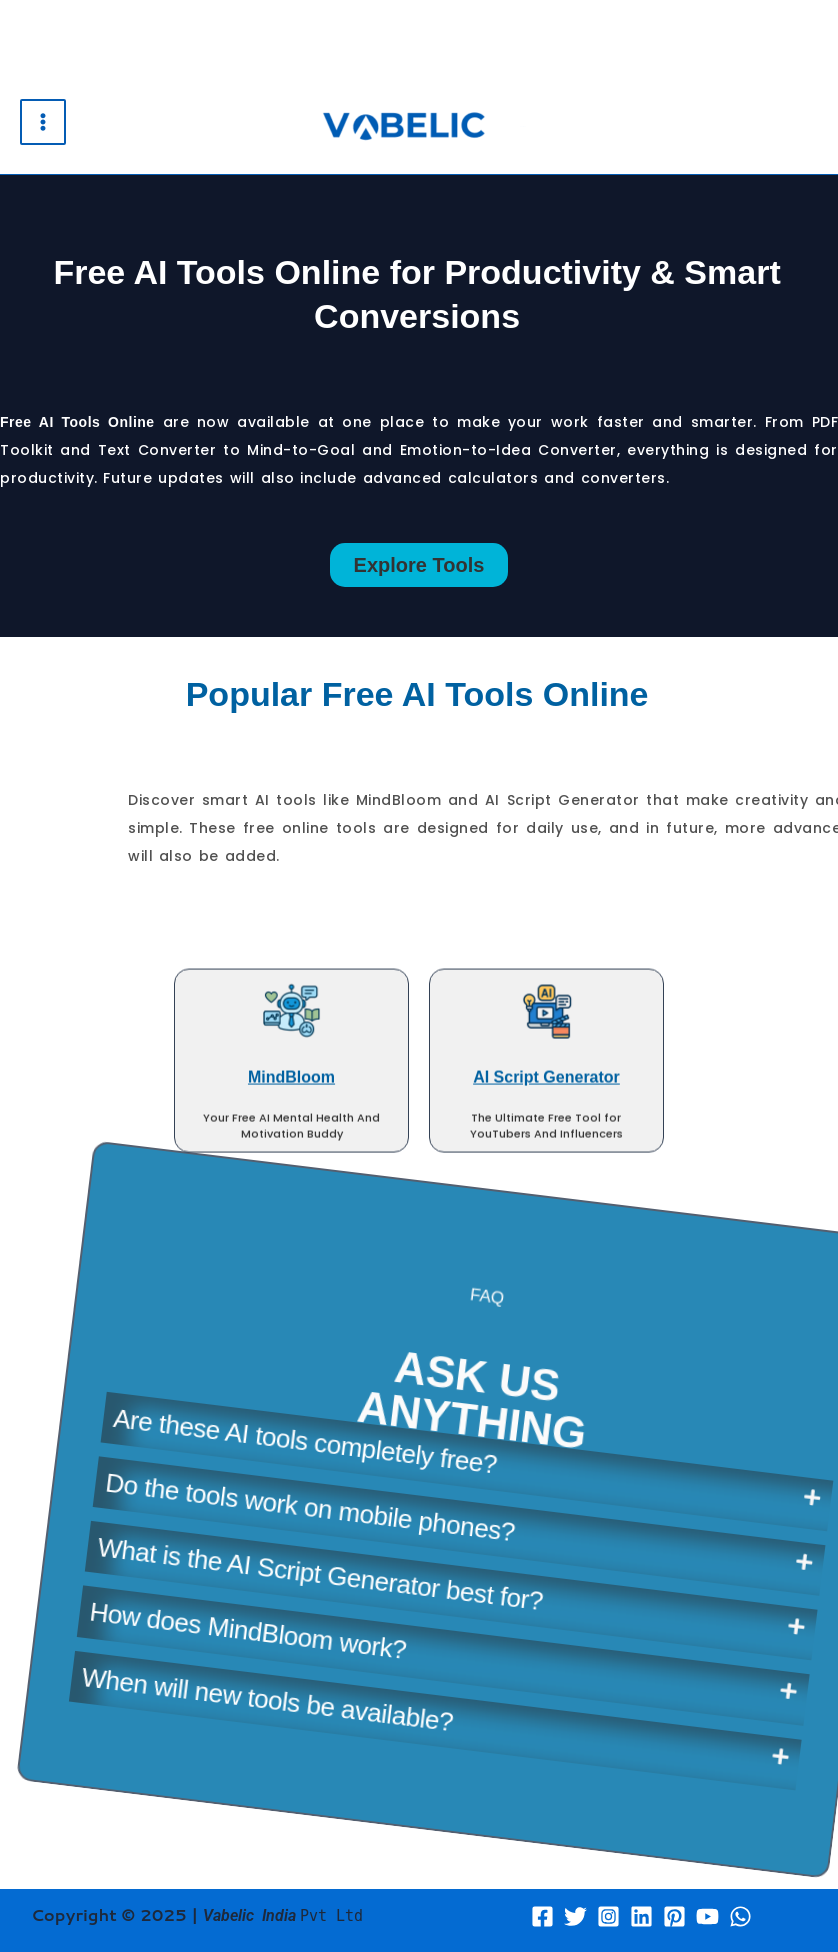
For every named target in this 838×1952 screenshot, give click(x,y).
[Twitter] (575, 1916)
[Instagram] (608, 1916)
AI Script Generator (546, 301)
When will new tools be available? (351, 1534)
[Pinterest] (674, 1916)
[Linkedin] (641, 1916)
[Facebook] (542, 1916)
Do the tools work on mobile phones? (450, 1365)
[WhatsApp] (740, 1916)
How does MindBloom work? (353, 1464)
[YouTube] (707, 1916)
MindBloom (291, 301)
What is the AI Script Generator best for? (439, 1432)
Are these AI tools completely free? (466, 1301)
